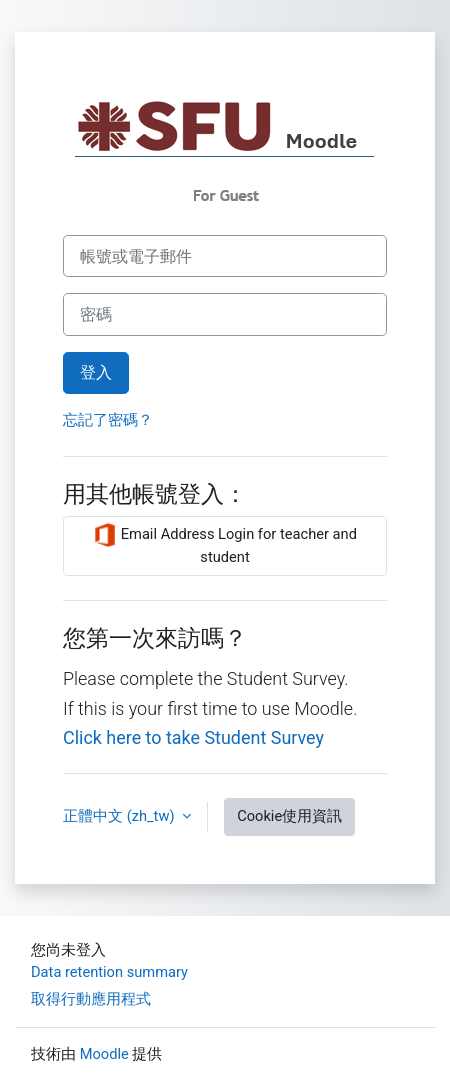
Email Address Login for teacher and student (225, 544)
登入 (96, 372)
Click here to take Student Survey (193, 737)
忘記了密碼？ (108, 420)
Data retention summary (109, 972)
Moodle (104, 1054)
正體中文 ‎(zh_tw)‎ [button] (120, 816)
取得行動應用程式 (91, 999)
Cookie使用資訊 (289, 816)
